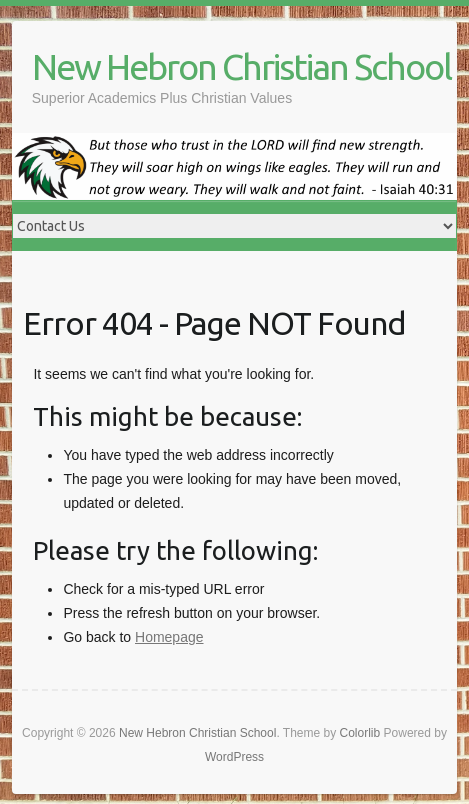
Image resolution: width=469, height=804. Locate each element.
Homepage (169, 637)
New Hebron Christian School (241, 66)
